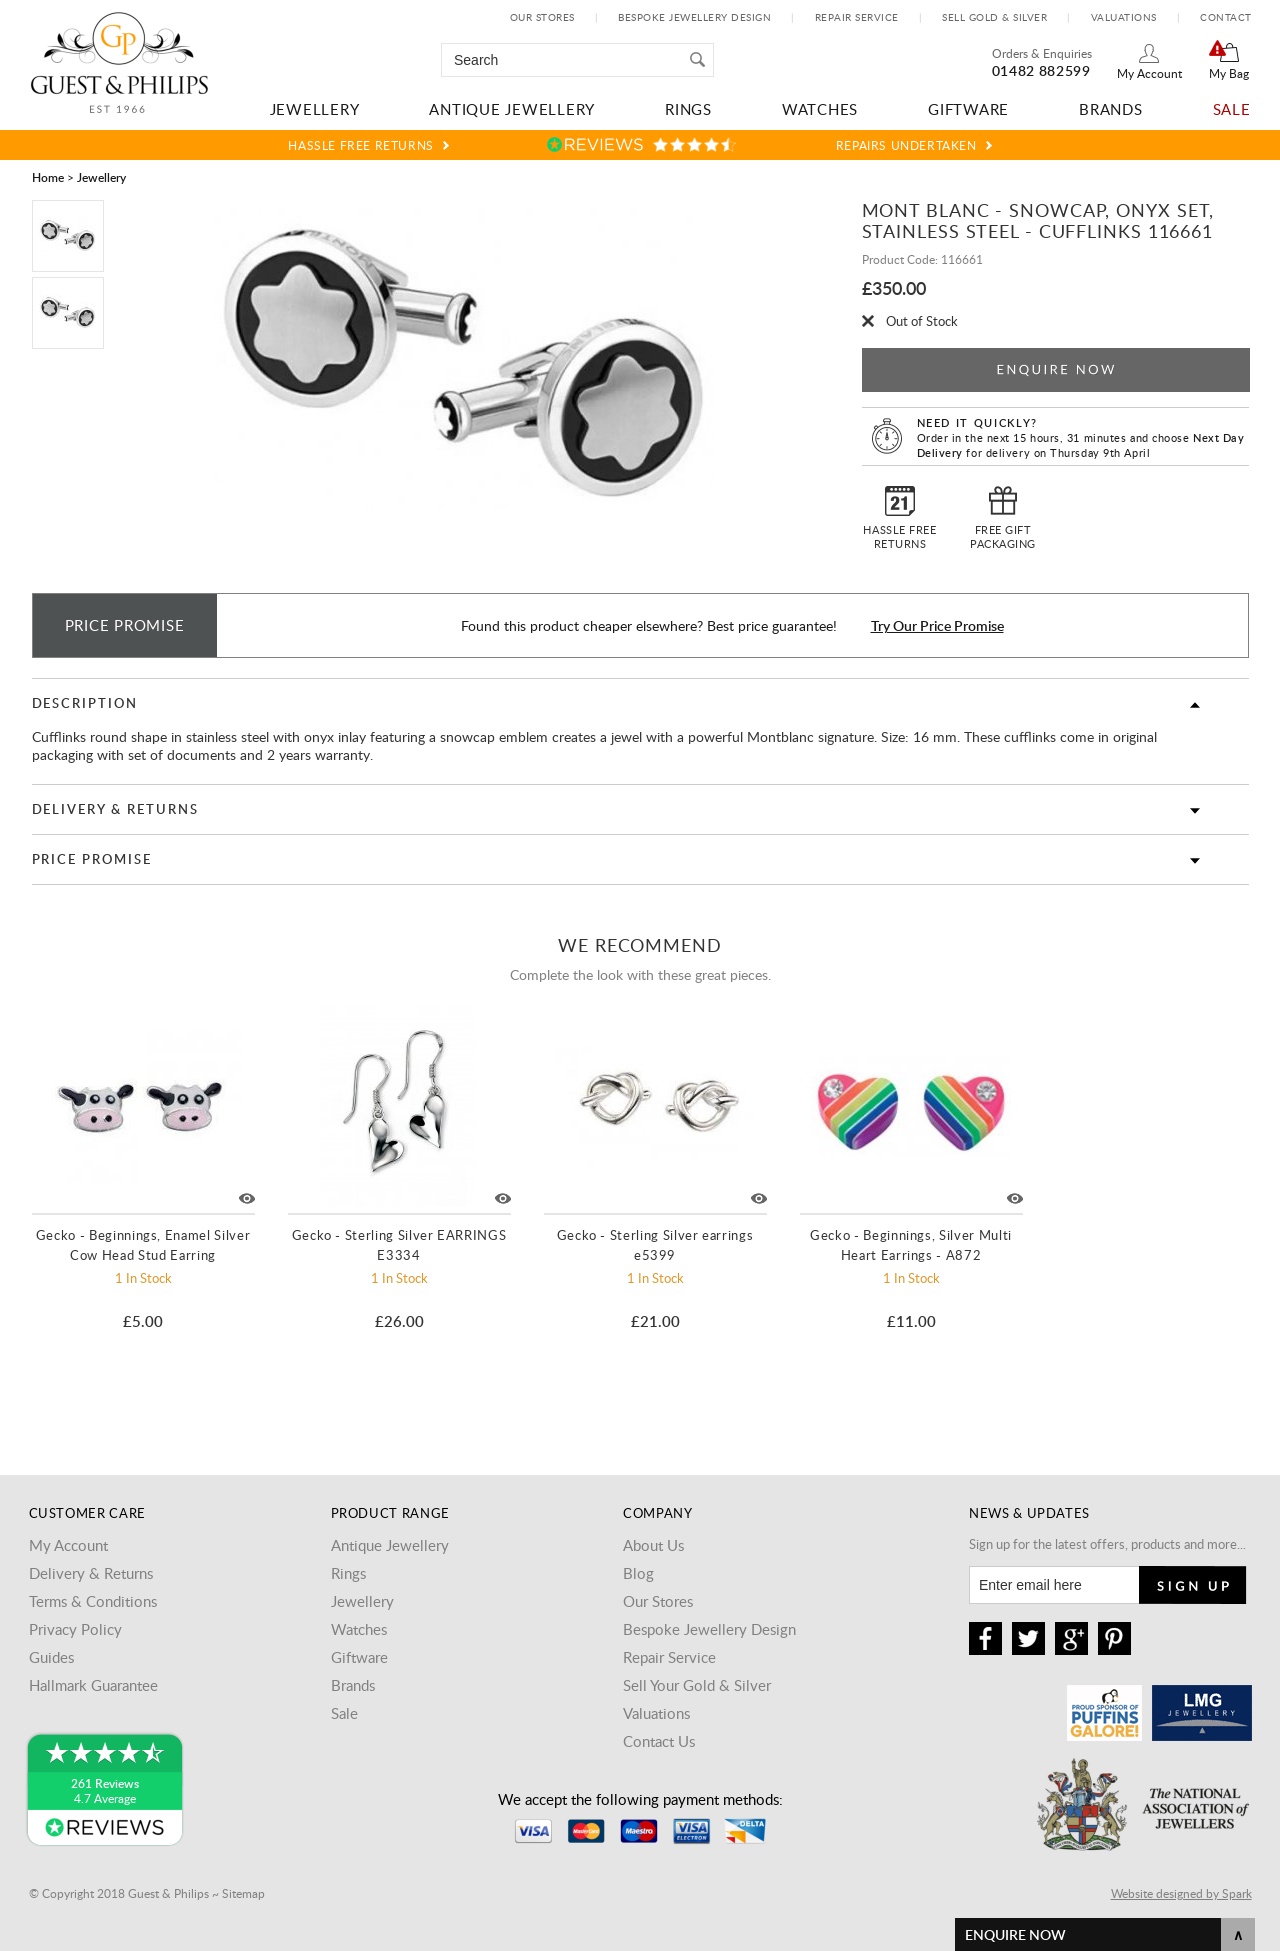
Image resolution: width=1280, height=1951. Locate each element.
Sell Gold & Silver (994, 17)
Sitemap (243, 1893)
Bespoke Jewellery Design (694, 17)
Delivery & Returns (115, 809)
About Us (653, 1545)
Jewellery (315, 109)
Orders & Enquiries (1042, 53)
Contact (1226, 17)
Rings (688, 109)
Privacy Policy (75, 1629)
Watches (820, 109)
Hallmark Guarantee (93, 1685)
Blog (638, 1573)
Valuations (1124, 17)
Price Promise (92, 859)
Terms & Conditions (93, 1601)
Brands (1111, 109)
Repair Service (857, 17)
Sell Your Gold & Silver (697, 1685)
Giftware (968, 109)
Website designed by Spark (1181, 1893)
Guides (51, 1657)
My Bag (1229, 73)
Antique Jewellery (512, 109)
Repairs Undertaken (906, 145)
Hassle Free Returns (360, 145)
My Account (1149, 73)
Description (85, 703)
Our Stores (542, 17)
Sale (1232, 109)
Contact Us (659, 1741)
